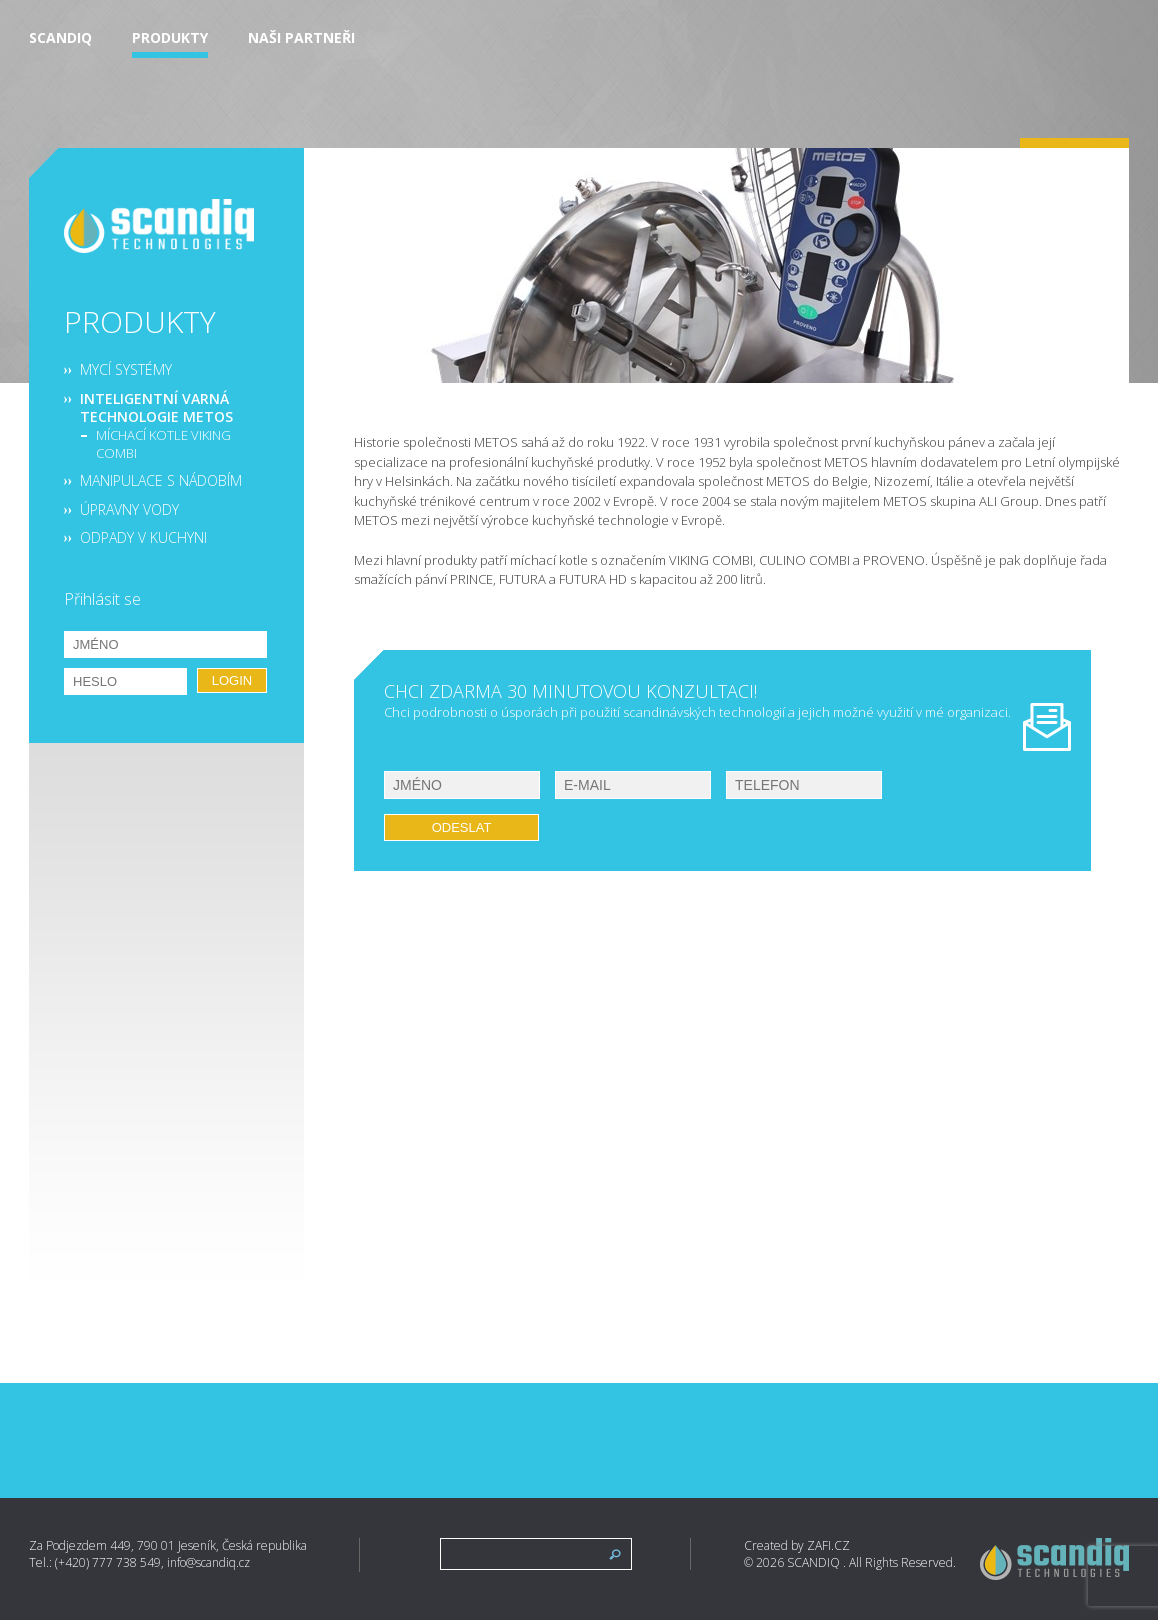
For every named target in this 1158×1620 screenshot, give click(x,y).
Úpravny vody (129, 510)
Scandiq (60, 38)
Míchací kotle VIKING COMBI (163, 444)
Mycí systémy (126, 370)
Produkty (170, 38)
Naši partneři (301, 38)
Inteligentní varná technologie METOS (156, 408)
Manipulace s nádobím (161, 481)
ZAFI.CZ (828, 1545)
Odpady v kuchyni (143, 538)
